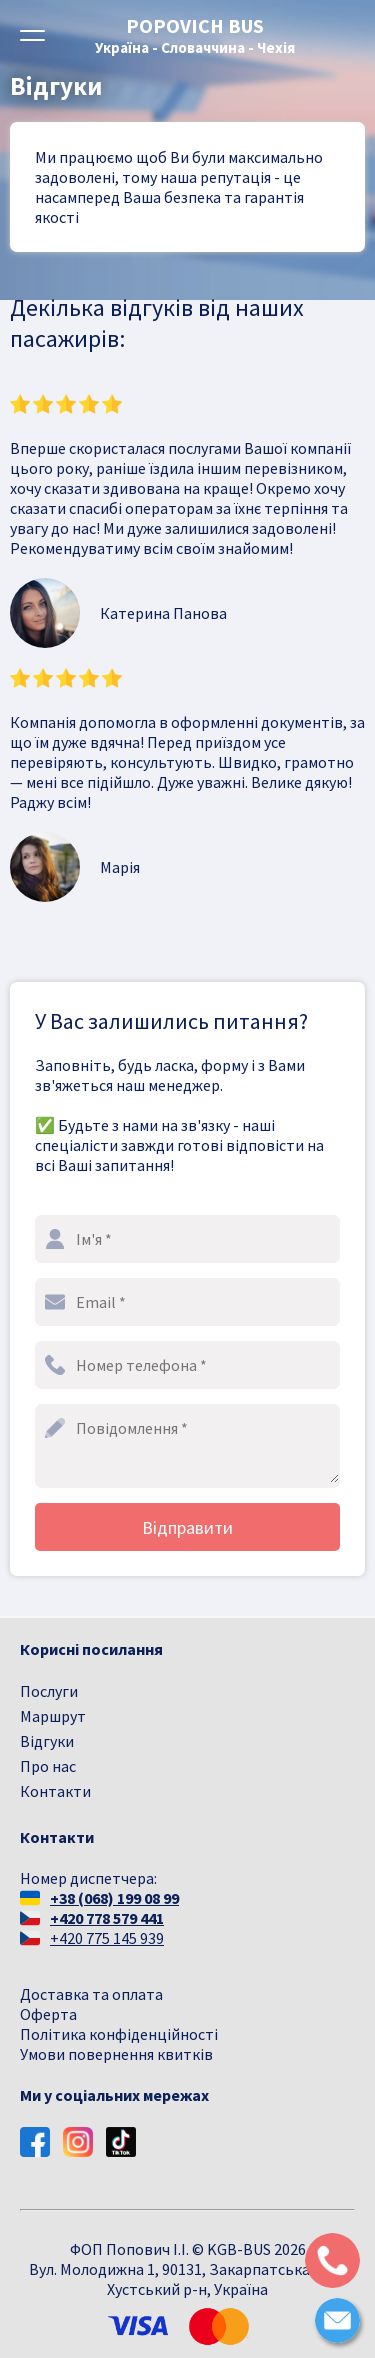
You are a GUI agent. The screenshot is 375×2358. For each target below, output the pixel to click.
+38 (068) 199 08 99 (114, 1898)
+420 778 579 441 (107, 1918)
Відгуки (47, 1741)
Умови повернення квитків (116, 2054)
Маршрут (53, 1716)
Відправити (187, 1527)
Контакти (55, 1791)
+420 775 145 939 (107, 1938)
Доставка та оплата (91, 1994)
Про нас (48, 1766)
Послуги (49, 1691)
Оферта (48, 2014)
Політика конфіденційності (119, 2034)
